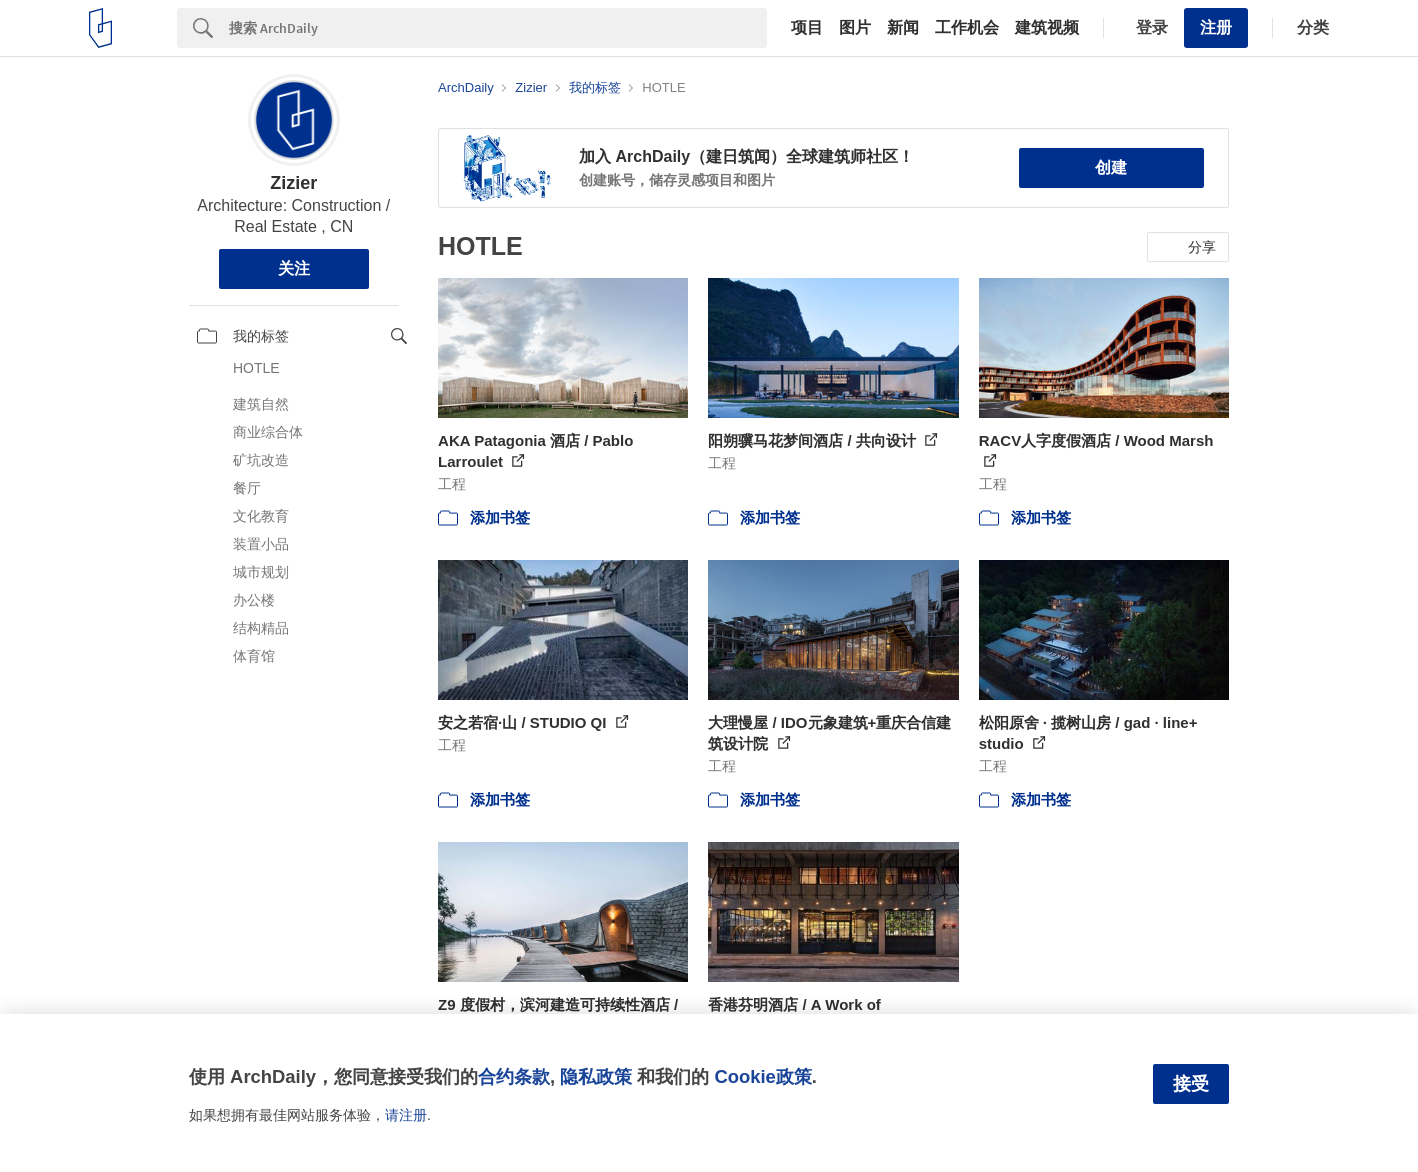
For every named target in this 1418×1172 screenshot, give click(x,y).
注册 (1216, 27)
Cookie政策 (762, 1076)
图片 (855, 28)
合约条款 (514, 1076)
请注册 (406, 1115)
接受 (1191, 1084)
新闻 (903, 28)
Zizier (293, 183)
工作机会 (967, 28)
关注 (294, 268)
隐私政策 (596, 1076)
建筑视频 (1047, 28)
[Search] (498, 28)
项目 (807, 28)
